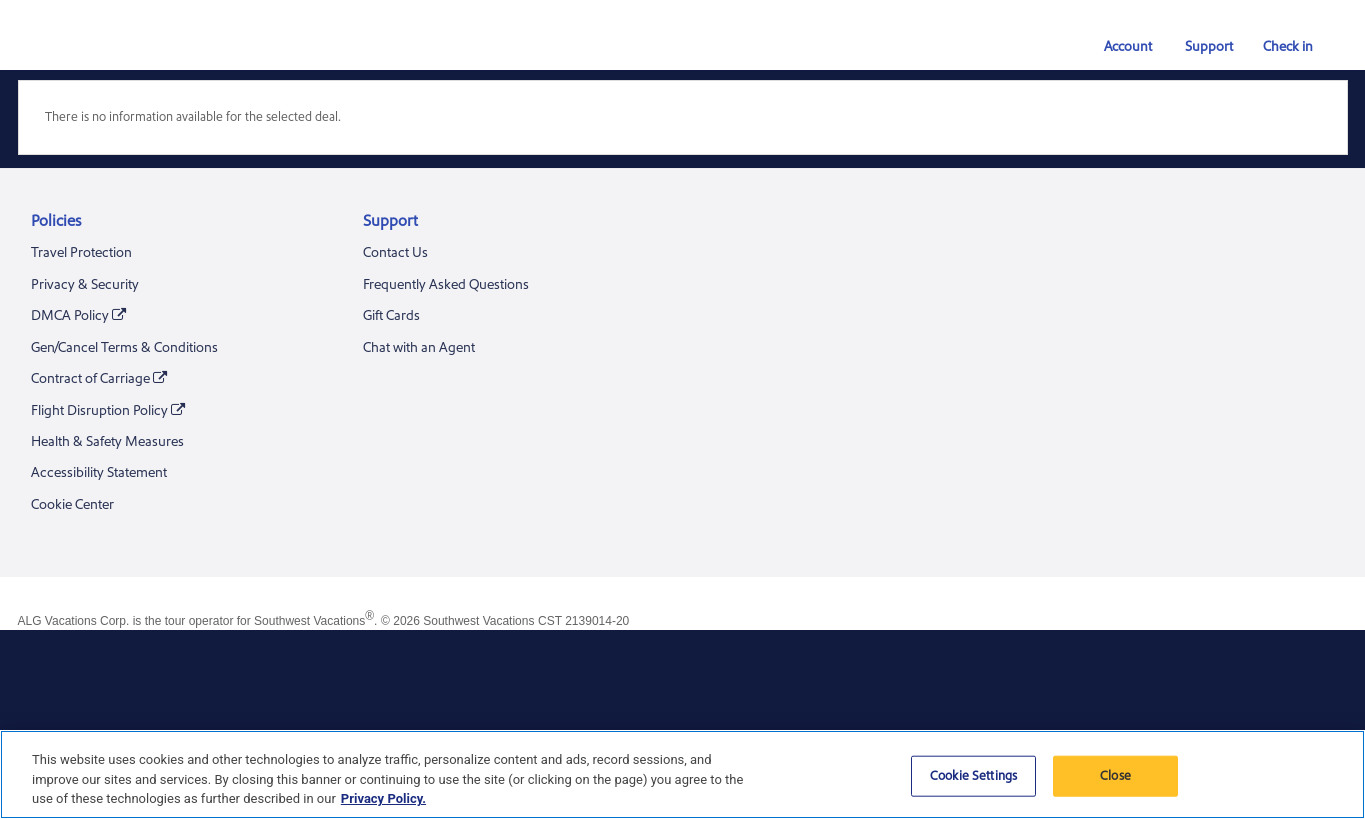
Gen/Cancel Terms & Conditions (124, 348)
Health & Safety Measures (107, 442)
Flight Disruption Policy (108, 411)
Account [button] (1119, 47)
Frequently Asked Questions (446, 285)
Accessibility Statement (99, 473)
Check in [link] (1279, 47)
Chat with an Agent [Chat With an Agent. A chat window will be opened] (419, 348)
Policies (56, 221)
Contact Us (395, 253)
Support (390, 221)
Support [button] (1199, 47)
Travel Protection (81, 253)
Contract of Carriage (99, 379)
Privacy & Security (85, 285)
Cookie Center (72, 505)
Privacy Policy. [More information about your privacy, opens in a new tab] (383, 798)
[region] (682, 774)
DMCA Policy (78, 316)
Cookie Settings (973, 775)
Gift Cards (391, 316)
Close (1115, 775)
